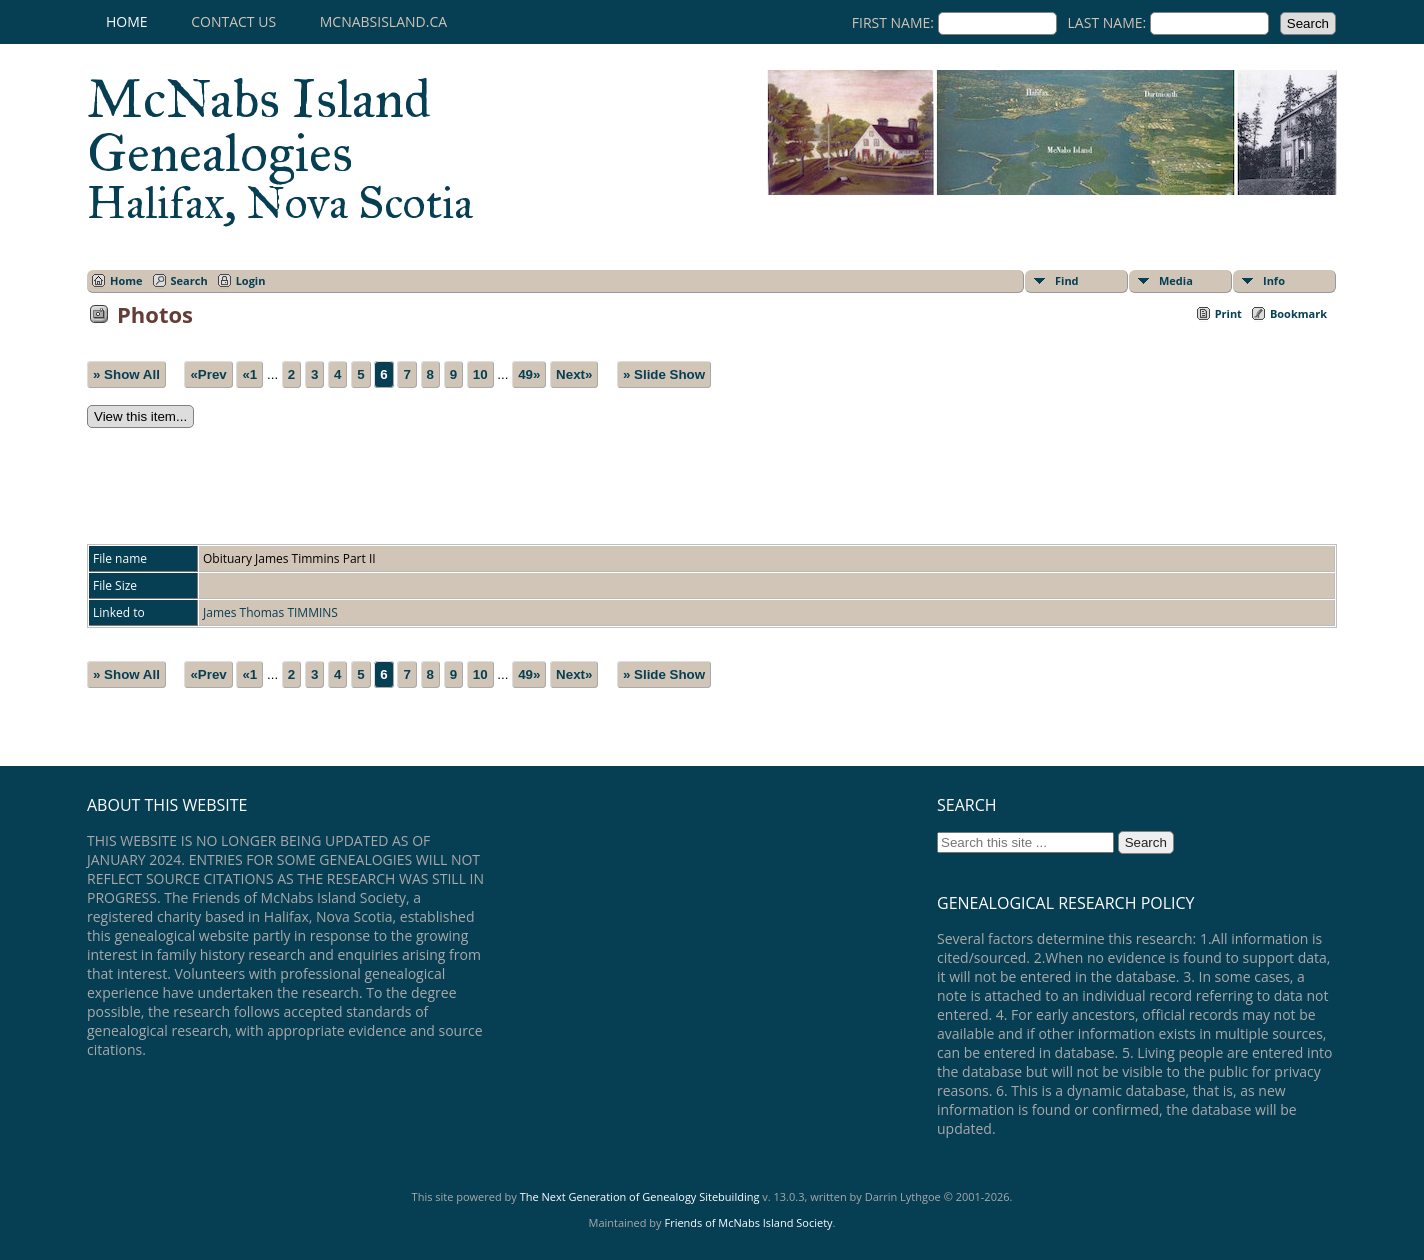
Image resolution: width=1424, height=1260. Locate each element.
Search (189, 280)
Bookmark (1298, 313)
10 (480, 374)
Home (127, 21)
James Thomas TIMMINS (270, 612)
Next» (574, 374)
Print (1228, 313)
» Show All (126, 374)
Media (1176, 280)
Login (251, 280)
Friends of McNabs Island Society (748, 1222)
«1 (249, 374)
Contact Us (233, 21)
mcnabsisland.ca (383, 21)
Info (1274, 280)
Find (1067, 280)
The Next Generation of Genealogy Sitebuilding (640, 1196)
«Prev (208, 374)
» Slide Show (664, 374)
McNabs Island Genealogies (280, 148)
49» (529, 374)
